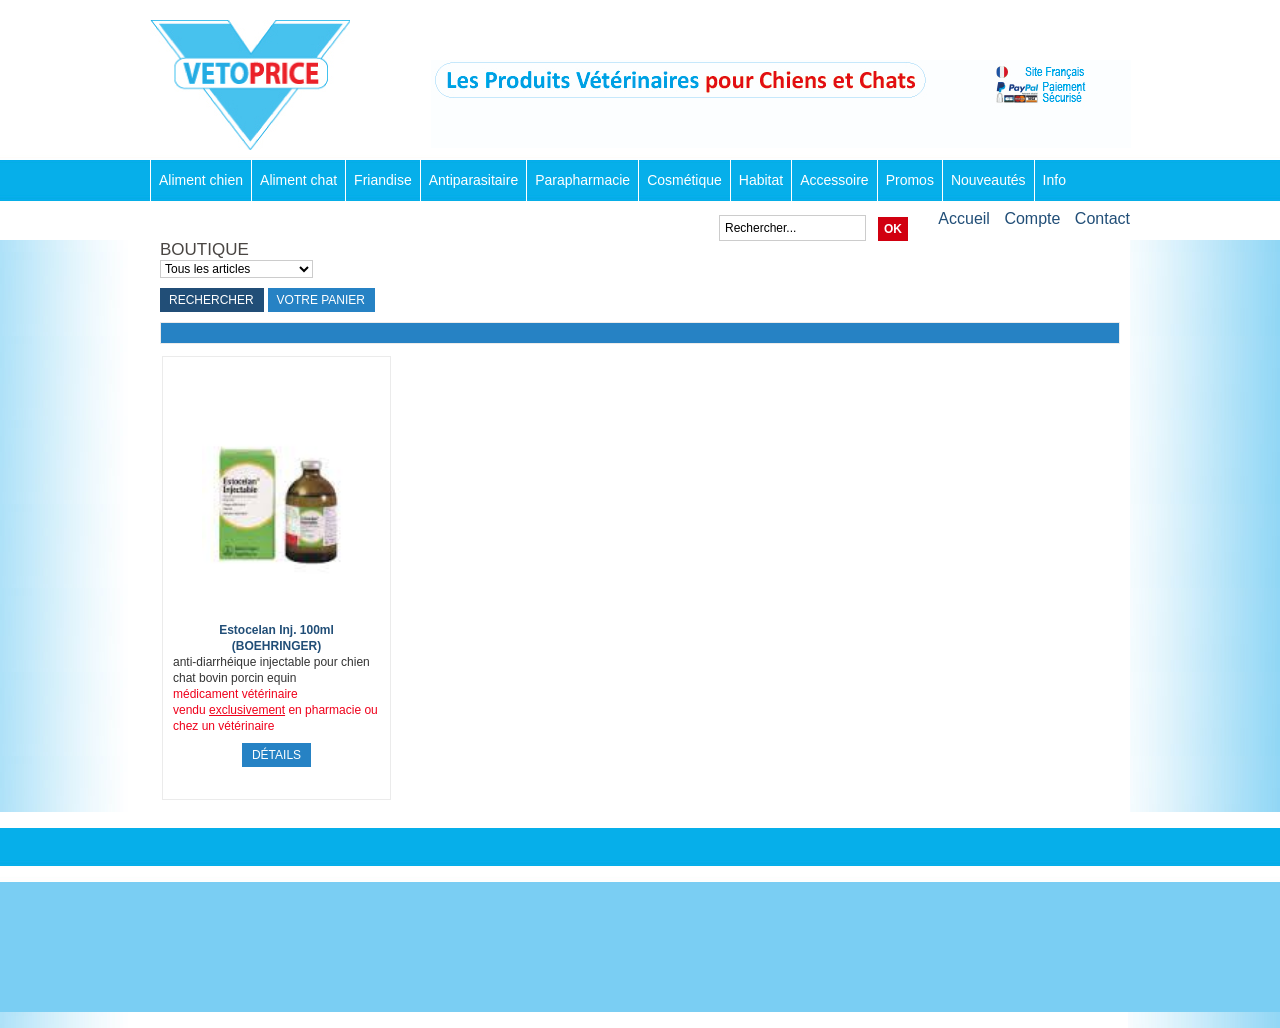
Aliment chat (298, 180)
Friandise (383, 180)
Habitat (761, 180)
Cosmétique (684, 180)
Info (1054, 180)
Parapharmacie (582, 180)
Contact (1102, 218)
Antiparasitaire (474, 180)
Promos (910, 180)
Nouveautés (988, 180)
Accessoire (834, 180)
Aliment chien (201, 180)
